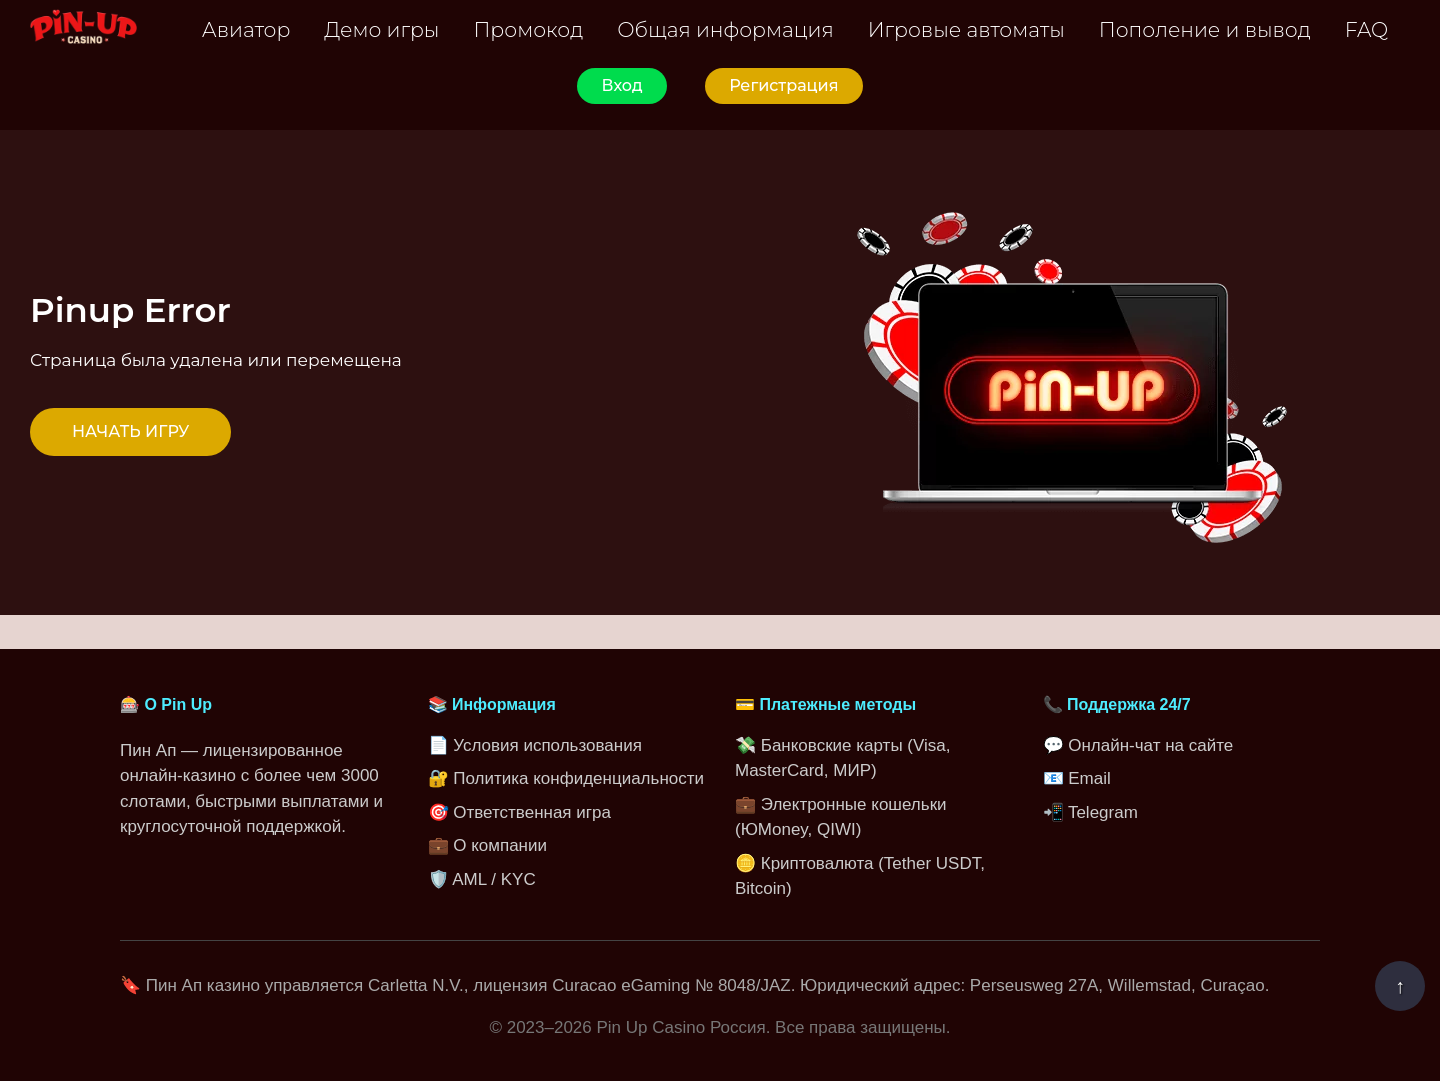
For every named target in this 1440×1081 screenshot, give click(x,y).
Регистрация (783, 85)
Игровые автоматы (966, 29)
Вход (621, 85)
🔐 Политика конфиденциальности (566, 778)
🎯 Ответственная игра (519, 812)
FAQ (1366, 29)
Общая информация (725, 29)
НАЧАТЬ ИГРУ (130, 431)
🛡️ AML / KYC (482, 879)
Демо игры (381, 29)
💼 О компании (487, 845)
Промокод (528, 29)
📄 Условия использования (535, 745)
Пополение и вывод (1205, 29)
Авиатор (246, 29)
